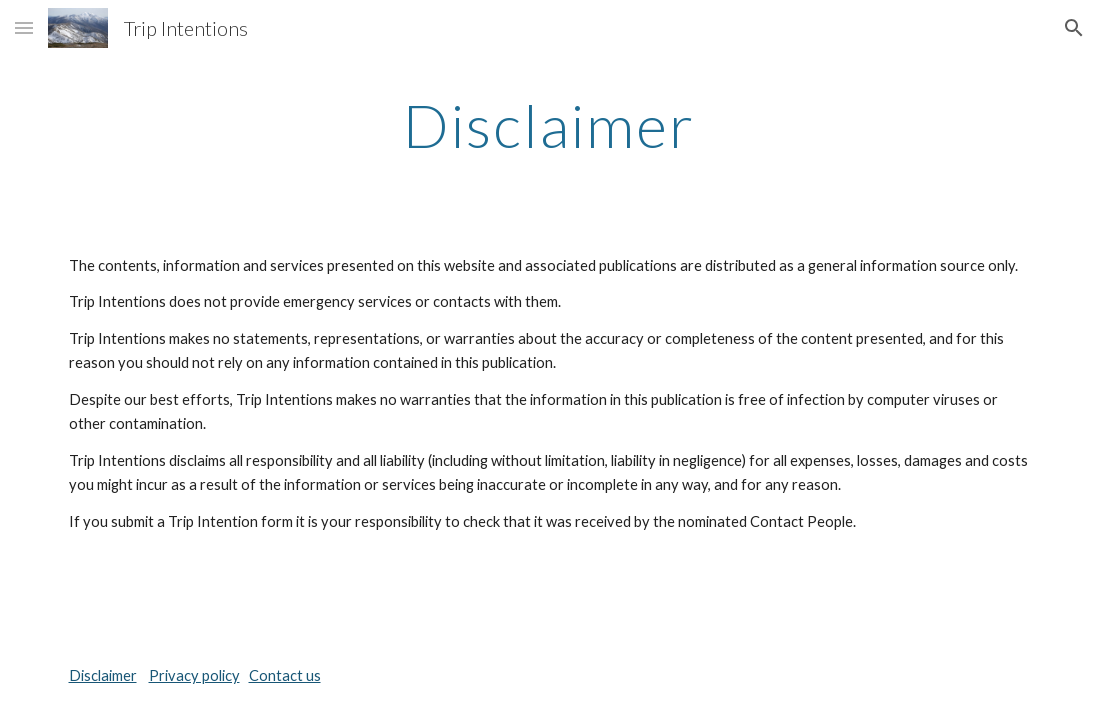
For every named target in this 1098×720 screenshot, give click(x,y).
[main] (549, 125)
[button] (24, 27)
